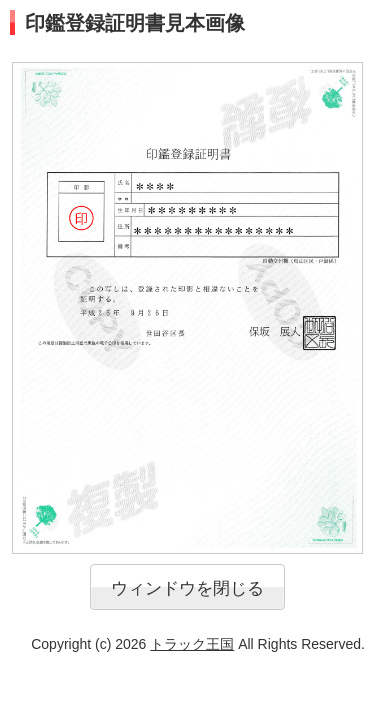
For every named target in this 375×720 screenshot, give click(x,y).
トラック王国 (192, 644)
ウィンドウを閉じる (187, 588)
